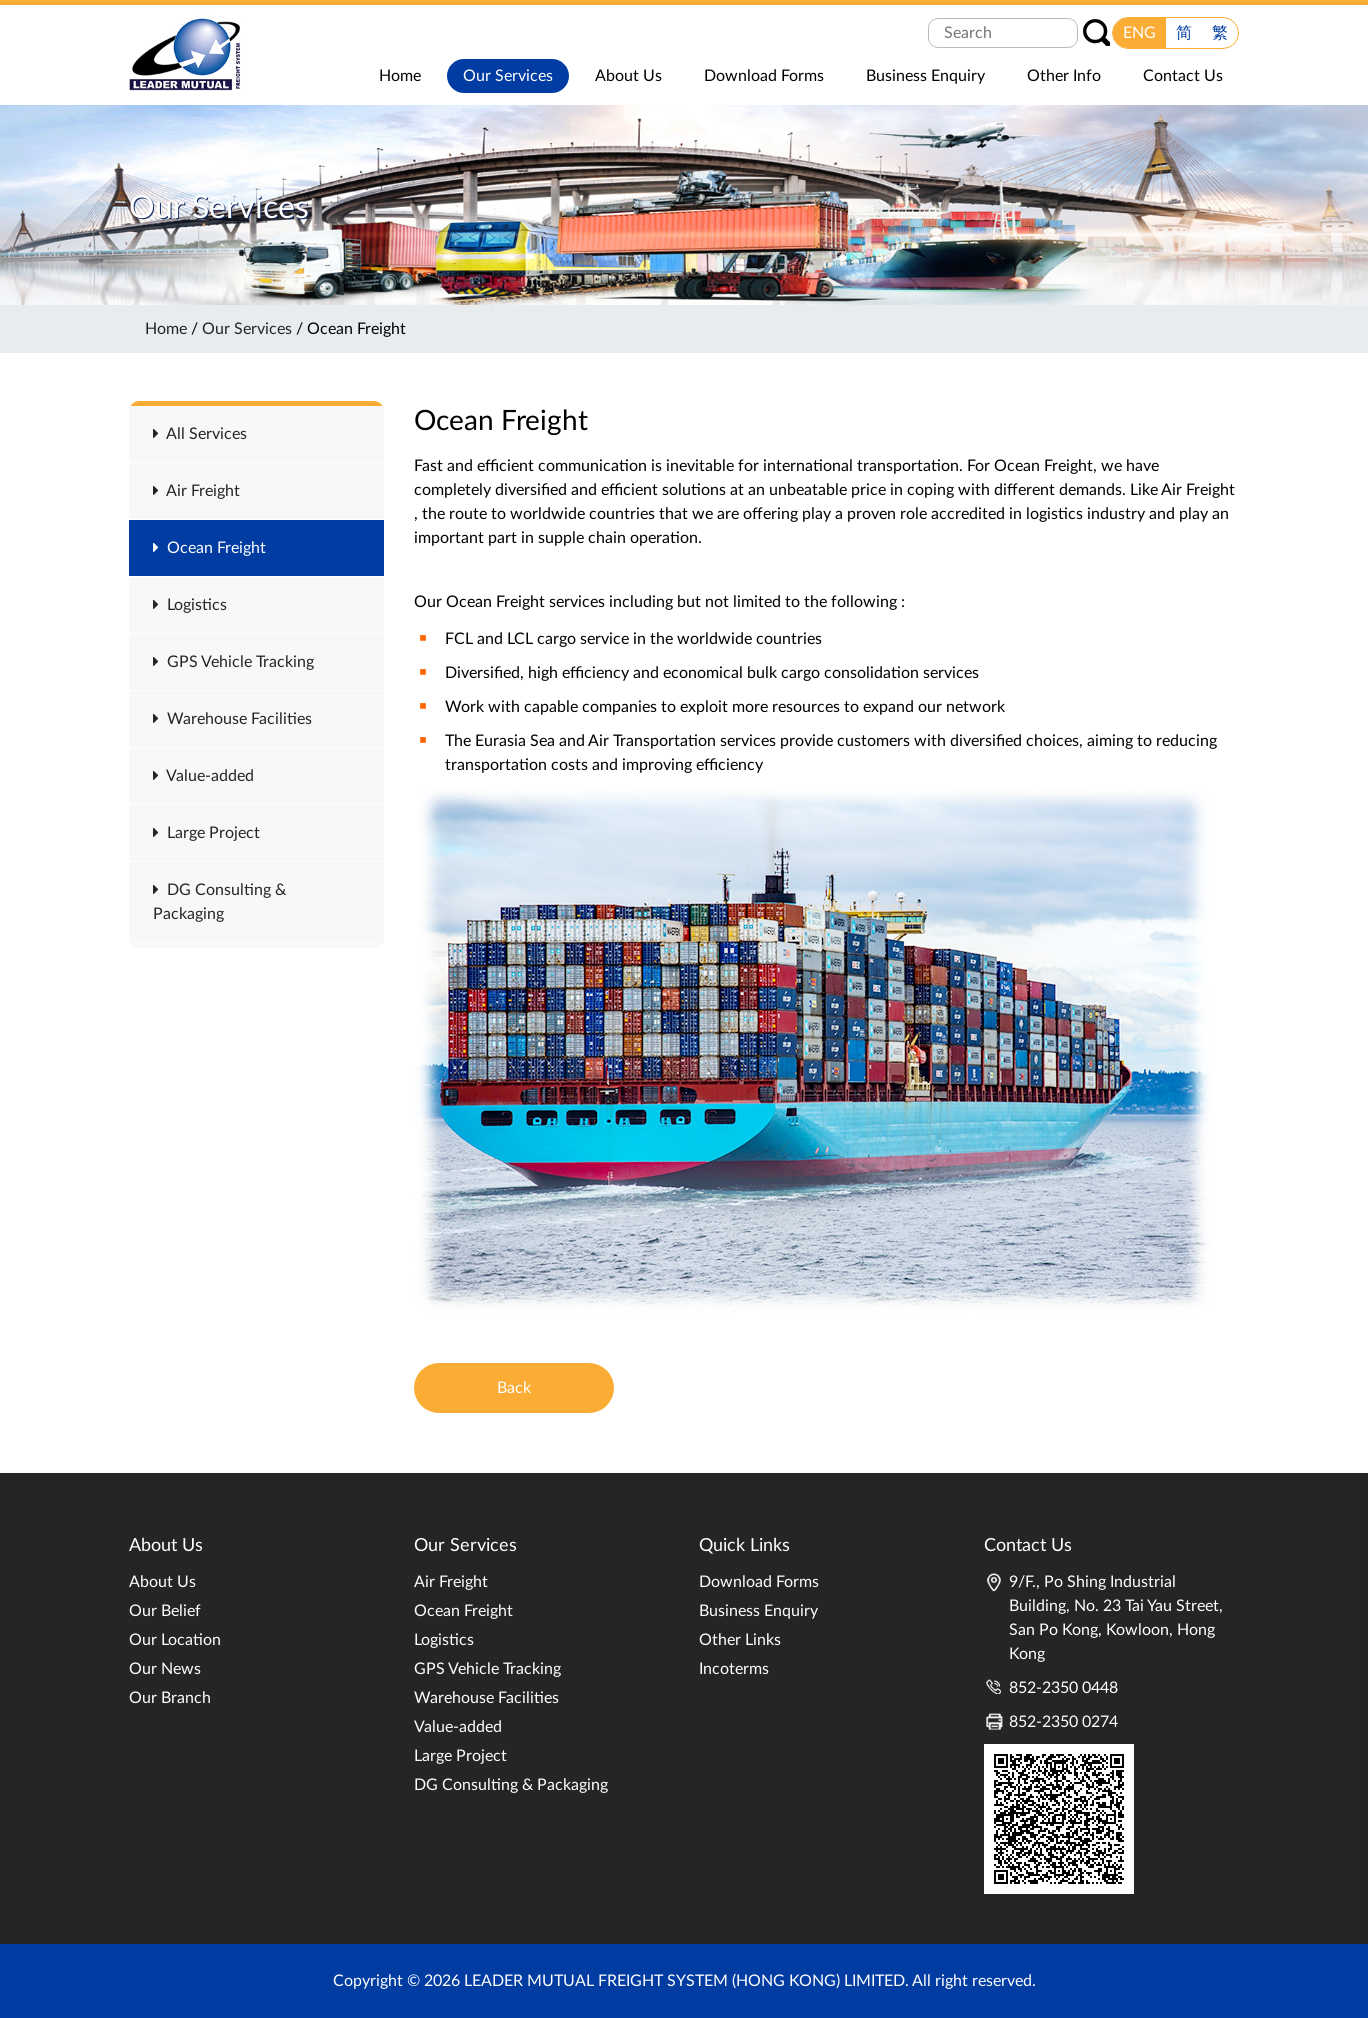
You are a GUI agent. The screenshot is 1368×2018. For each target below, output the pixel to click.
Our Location (175, 1640)
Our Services (247, 329)
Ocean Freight (209, 548)
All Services (200, 434)
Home (166, 329)
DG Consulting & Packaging (511, 1785)
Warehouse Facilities (232, 719)
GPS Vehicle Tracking (233, 662)
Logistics (190, 605)
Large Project (206, 833)
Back (514, 1388)
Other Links (740, 1640)
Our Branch (170, 1698)
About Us (162, 1582)
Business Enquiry (758, 1611)
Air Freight (196, 491)
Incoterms (734, 1669)
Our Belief (165, 1611)
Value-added (203, 776)
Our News (165, 1669)
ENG (1139, 33)
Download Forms (759, 1582)
